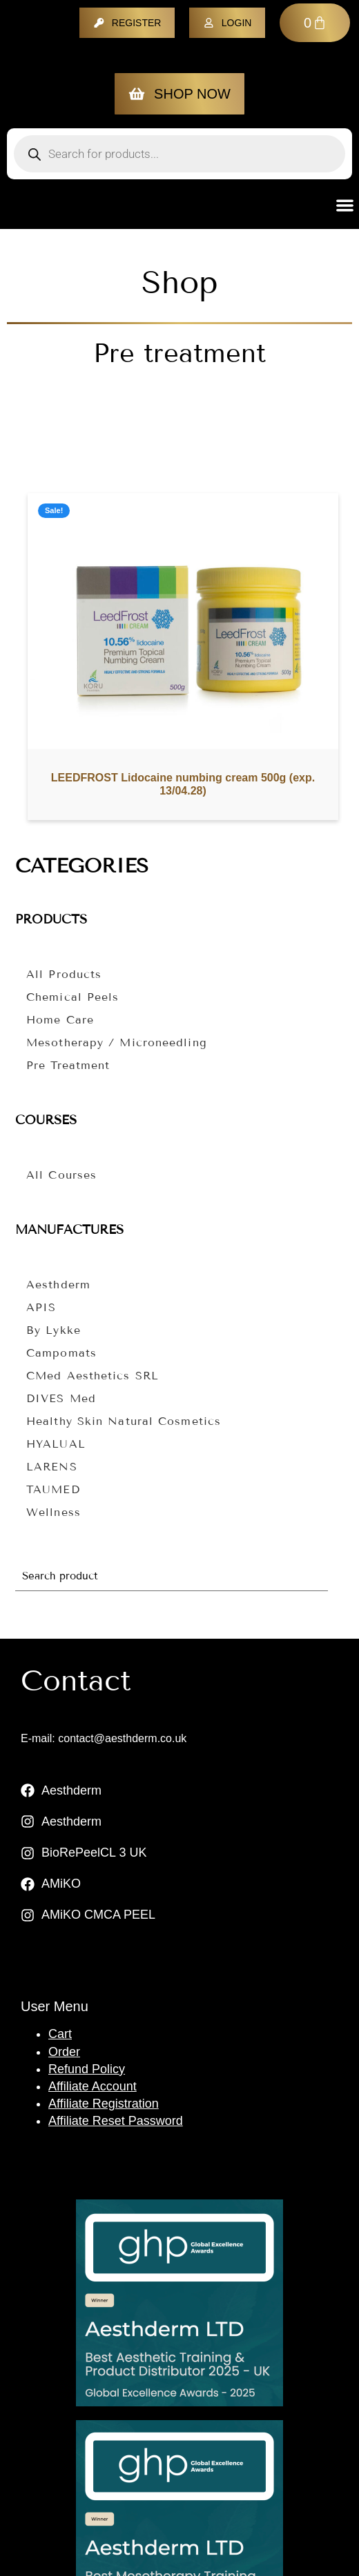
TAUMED (53, 1489)
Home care (60, 1019)
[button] (345, 205)
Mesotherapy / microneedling (116, 1042)
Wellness (53, 1512)
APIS (41, 1307)
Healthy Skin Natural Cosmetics (123, 1421)
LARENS (51, 1466)
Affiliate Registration (103, 2103)
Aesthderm (58, 1284)
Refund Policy (86, 2069)
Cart (60, 2034)
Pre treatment (68, 1065)
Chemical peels (72, 997)
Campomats (61, 1352)
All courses (61, 1174)
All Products (63, 974)
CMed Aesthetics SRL (92, 1375)
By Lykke (53, 1330)
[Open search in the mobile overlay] (179, 153)
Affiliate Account (92, 2086)
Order (64, 2052)
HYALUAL (56, 1443)
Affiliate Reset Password (115, 2121)
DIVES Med (61, 1398)
